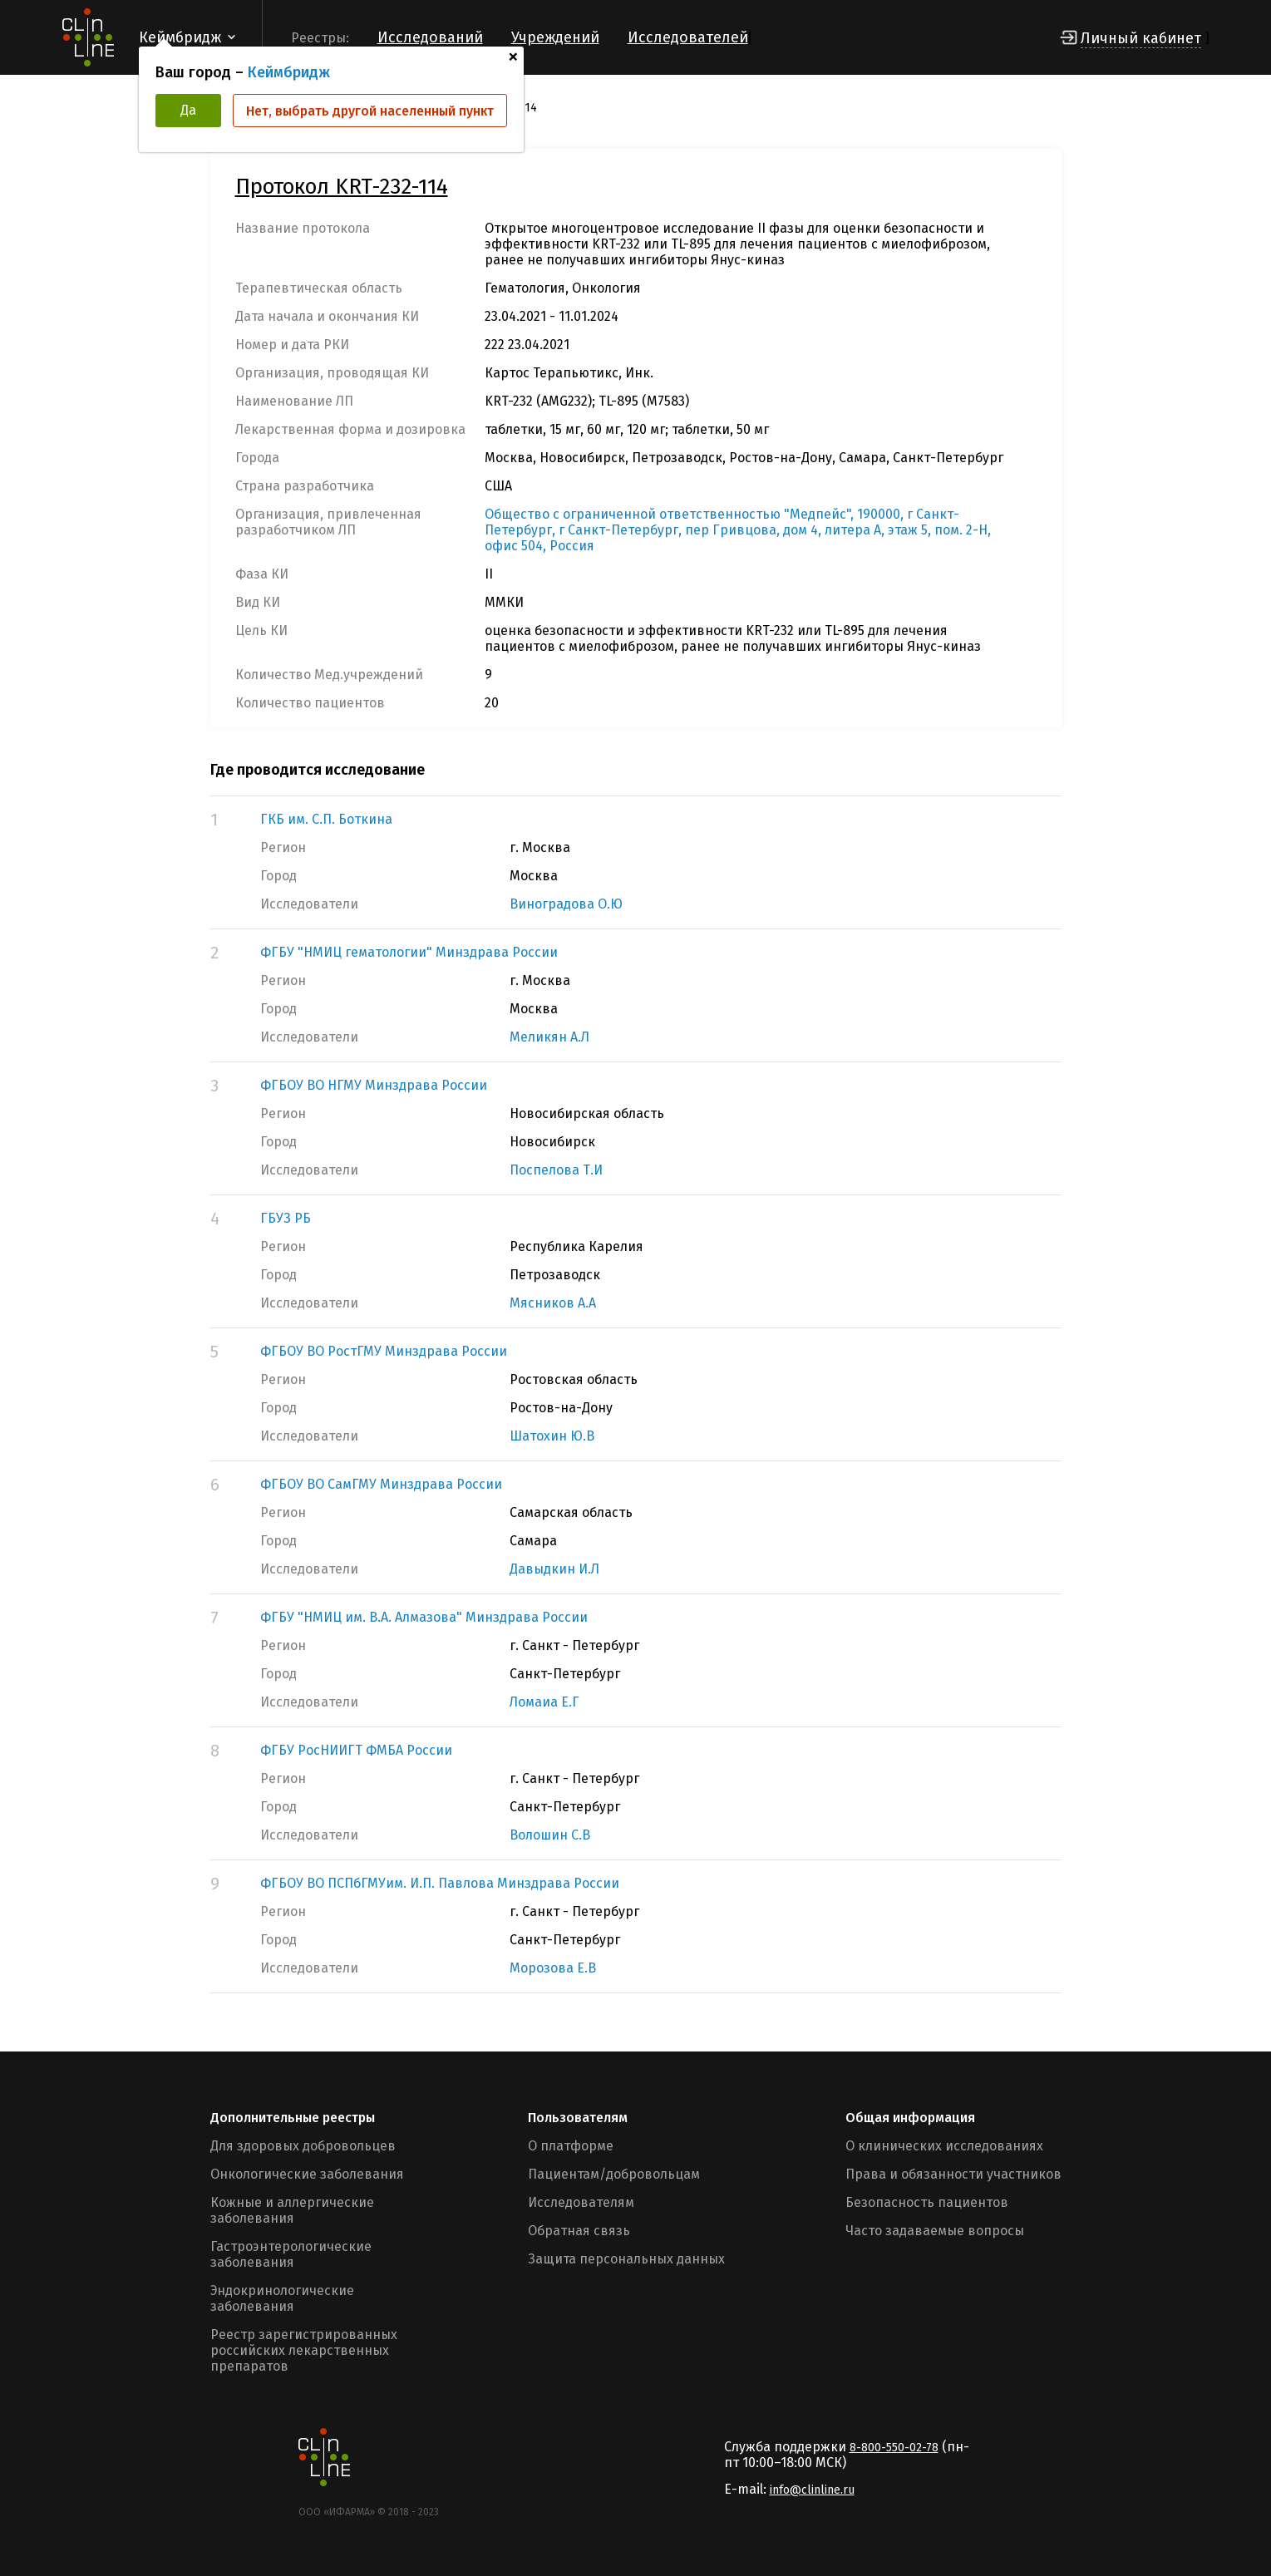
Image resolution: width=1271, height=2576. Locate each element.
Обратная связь (579, 2231)
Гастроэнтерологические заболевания (291, 2254)
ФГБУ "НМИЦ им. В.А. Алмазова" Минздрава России (424, 1617)
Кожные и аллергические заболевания (292, 2210)
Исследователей (688, 37)
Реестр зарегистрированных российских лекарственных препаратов (303, 2350)
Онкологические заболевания (307, 2174)
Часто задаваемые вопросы (934, 2231)
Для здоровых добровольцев (303, 2146)
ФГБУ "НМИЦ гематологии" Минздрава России (409, 952)
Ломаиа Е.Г (544, 1702)
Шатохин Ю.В (552, 1436)
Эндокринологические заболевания (282, 2298)
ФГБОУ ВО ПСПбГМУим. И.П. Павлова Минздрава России (439, 1883)
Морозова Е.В (553, 1968)
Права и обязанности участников (953, 2174)
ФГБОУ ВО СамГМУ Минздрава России (381, 1484)
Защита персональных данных (626, 2259)
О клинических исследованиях (944, 2146)
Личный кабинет (1141, 38)
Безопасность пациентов (926, 2202)
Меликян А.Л (549, 1037)
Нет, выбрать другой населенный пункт (370, 111)
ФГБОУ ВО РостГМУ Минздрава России (383, 1351)
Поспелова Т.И (556, 1170)
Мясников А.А (553, 1303)
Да (188, 110)
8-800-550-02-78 (894, 2448)
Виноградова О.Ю (566, 904)
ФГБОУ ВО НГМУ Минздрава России (373, 1085)
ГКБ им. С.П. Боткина (326, 819)
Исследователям (581, 2202)
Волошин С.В (550, 1835)
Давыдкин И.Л (554, 1569)
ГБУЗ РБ (285, 1218)
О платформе (570, 2146)
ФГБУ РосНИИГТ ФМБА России (356, 1750)
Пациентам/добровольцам (614, 2174)
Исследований (430, 37)
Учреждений (555, 37)
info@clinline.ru (812, 2490)
